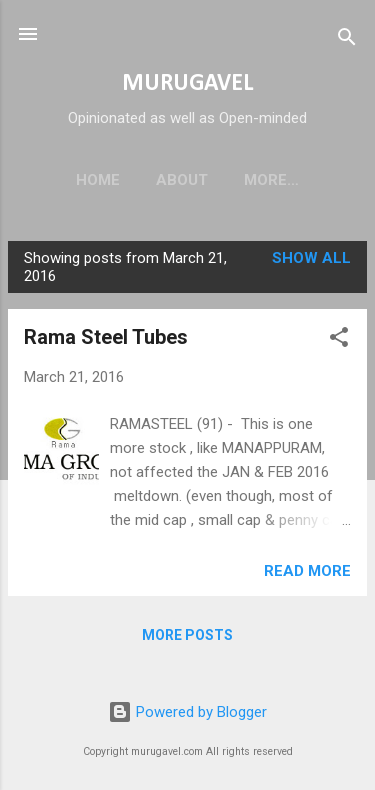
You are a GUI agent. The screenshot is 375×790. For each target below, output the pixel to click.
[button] (339, 344)
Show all (311, 262)
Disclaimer (271, 180)
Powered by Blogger (187, 713)
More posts (187, 639)
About (164, 180)
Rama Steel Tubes (106, 341)
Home (80, 180)
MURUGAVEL (187, 84)
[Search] (347, 40)
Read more (307, 575)
